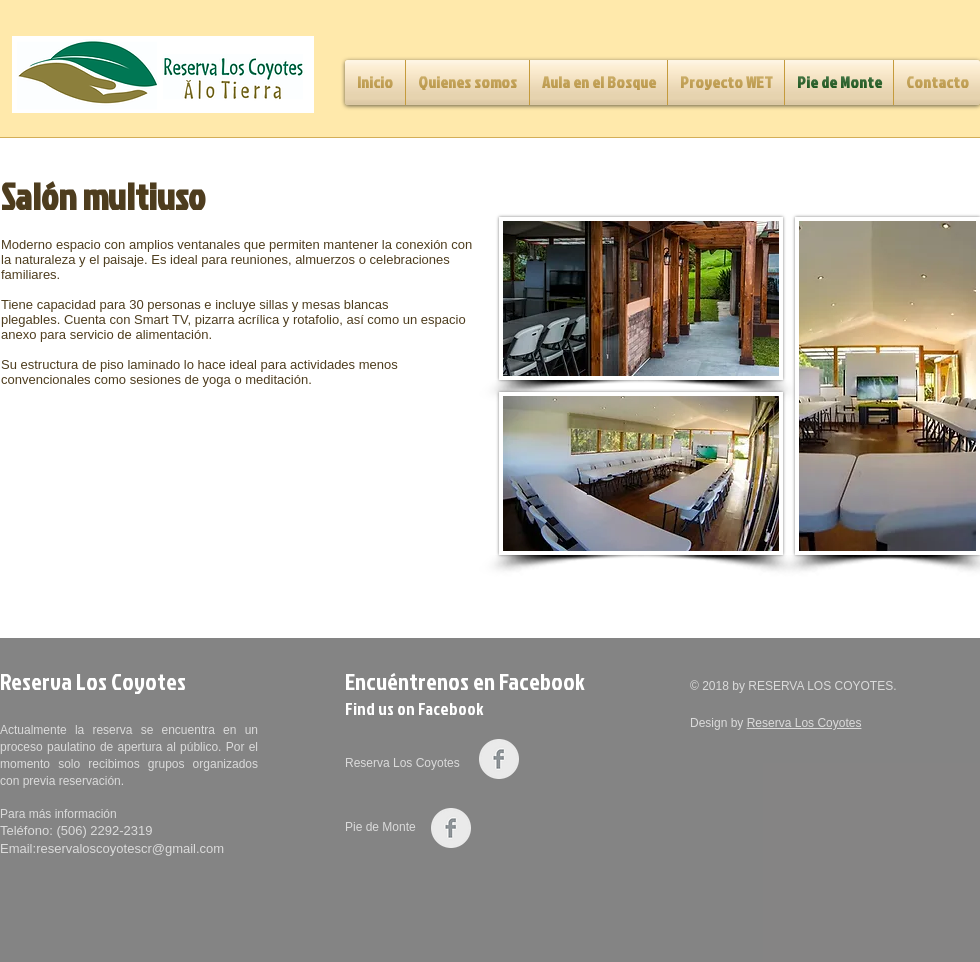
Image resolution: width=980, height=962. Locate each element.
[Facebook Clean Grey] (499, 759)
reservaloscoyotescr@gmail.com (130, 848)
